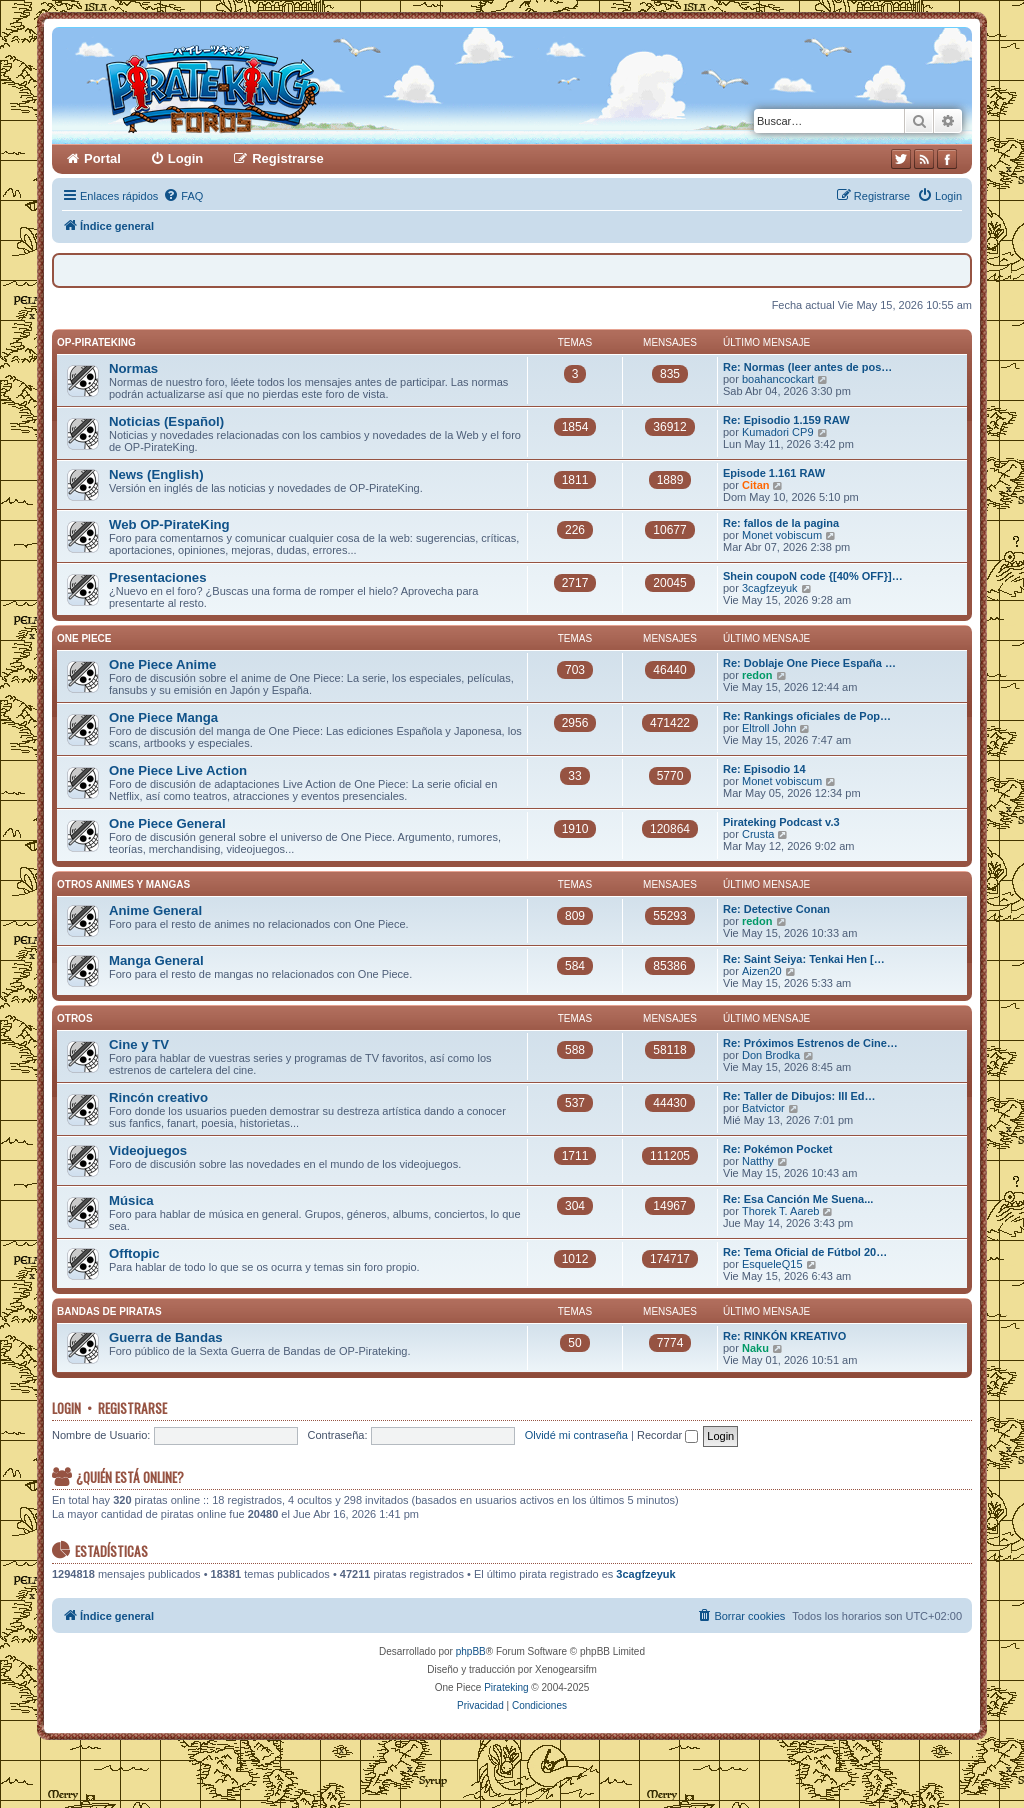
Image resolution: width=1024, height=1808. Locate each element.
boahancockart (778, 379)
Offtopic (134, 1253)
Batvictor (763, 1108)
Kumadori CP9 (778, 432)
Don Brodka (771, 1055)
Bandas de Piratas (109, 1311)
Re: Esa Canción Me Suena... (798, 1199)
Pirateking (506, 1687)
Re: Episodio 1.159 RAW (786, 420)
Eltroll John (769, 728)
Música (131, 1200)
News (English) (156, 474)
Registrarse (132, 1408)
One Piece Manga (163, 717)
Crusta (758, 834)
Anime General (155, 910)
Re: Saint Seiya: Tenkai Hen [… (804, 959)
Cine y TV (139, 1044)
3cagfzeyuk (770, 588)
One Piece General (167, 823)
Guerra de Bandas (166, 1337)
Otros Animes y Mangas (123, 884)
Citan (756, 485)
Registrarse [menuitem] (288, 158)
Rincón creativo (158, 1097)
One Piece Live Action (178, 770)
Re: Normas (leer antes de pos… (807, 367)
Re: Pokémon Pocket (777, 1149)
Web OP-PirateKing (169, 524)
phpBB (471, 1651)
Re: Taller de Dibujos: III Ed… (799, 1096)
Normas (133, 368)
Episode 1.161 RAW (774, 473)
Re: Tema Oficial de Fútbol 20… (805, 1252)
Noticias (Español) (166, 421)
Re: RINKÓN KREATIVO (784, 1336)
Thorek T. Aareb (780, 1211)
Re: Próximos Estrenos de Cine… (810, 1043)
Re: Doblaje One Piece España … (809, 663)
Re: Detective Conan (776, 909)
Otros (75, 1018)
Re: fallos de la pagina (781, 523)
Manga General (156, 960)
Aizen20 (762, 971)
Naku (755, 1348)
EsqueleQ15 (772, 1264)
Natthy (758, 1161)
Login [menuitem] (185, 158)
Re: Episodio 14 (764, 769)
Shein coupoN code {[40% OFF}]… (813, 576)
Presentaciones (158, 577)
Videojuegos (148, 1150)
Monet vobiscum (782, 535)
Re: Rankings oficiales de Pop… (807, 716)
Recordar (667, 1435)
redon (757, 675)
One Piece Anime (162, 664)
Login (66, 1408)
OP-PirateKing (96, 342)
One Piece (84, 638)
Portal (102, 158)
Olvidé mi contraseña (576, 1435)
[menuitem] (183, 196)
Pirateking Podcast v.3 (781, 822)
